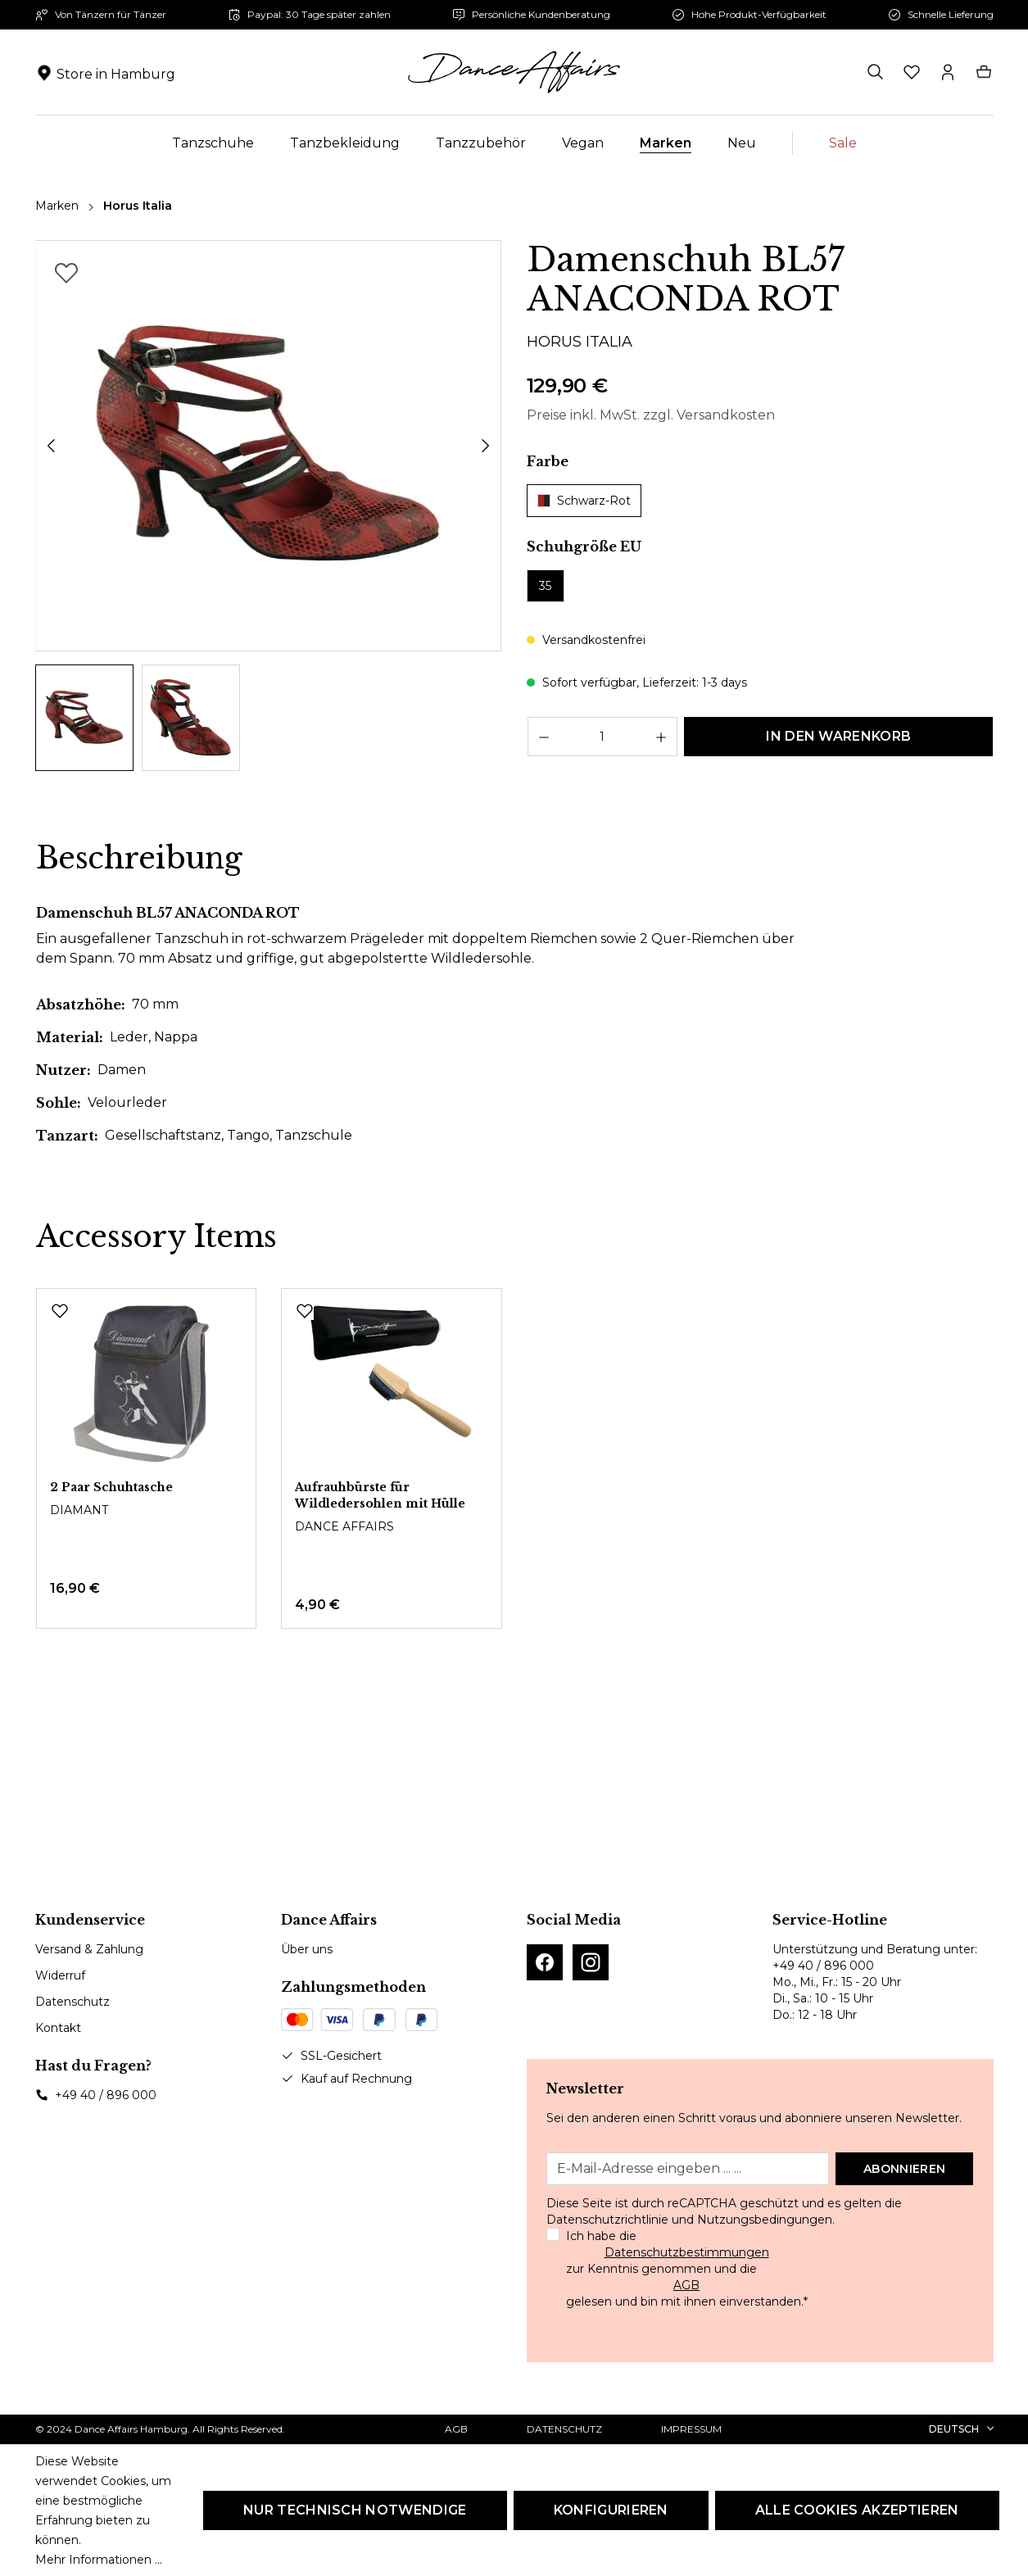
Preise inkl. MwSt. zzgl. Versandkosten (651, 415)
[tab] (139, 859)
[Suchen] (875, 72)
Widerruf (60, 1975)
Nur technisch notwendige (355, 2510)
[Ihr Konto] (948, 72)
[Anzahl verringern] (543, 736)
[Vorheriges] (50, 445)
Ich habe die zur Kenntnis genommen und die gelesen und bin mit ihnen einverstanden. (687, 2269)
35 (545, 585)
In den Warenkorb (838, 736)
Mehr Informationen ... (98, 2559)
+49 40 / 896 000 (105, 2095)
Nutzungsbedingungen (764, 2219)
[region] (268, 505)
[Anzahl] (603, 736)
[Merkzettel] (912, 72)
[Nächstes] (485, 445)
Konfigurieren (611, 2510)
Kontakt (58, 2027)
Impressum (691, 2429)
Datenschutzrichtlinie (607, 2219)
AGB (686, 2285)
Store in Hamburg (116, 74)
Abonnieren (904, 2168)
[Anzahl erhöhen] (661, 736)
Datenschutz (72, 2001)
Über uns (307, 1949)
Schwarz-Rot (584, 500)
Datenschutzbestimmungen (687, 2252)
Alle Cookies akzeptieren (857, 2510)
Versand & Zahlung (89, 1949)
